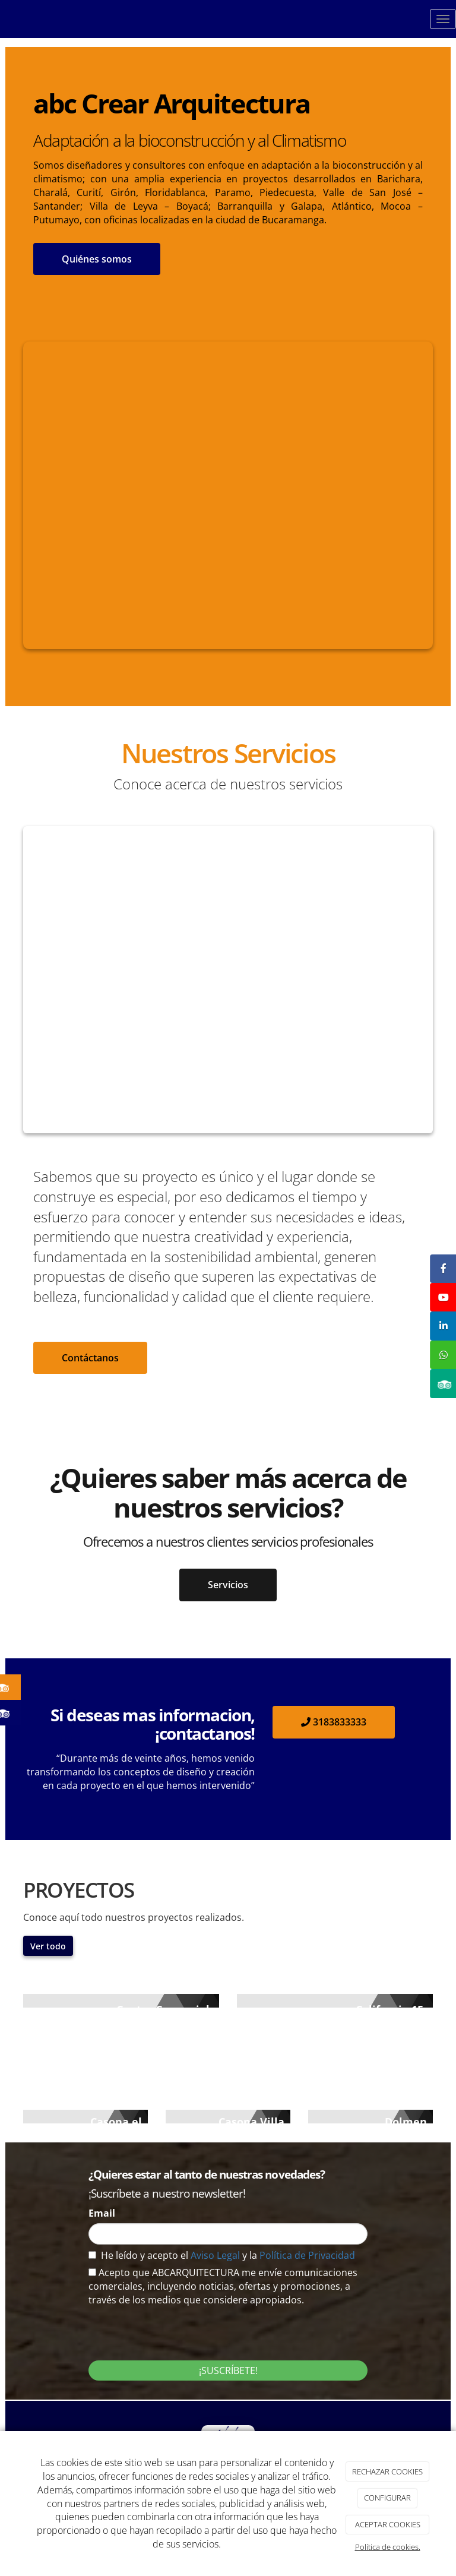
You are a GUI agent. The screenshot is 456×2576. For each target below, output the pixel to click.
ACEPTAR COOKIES (387, 2524)
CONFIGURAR (387, 2497)
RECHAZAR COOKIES (387, 2471)
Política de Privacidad (307, 2255)
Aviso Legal (216, 2255)
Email (101, 2213)
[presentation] (178, 2330)
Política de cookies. (387, 2547)
